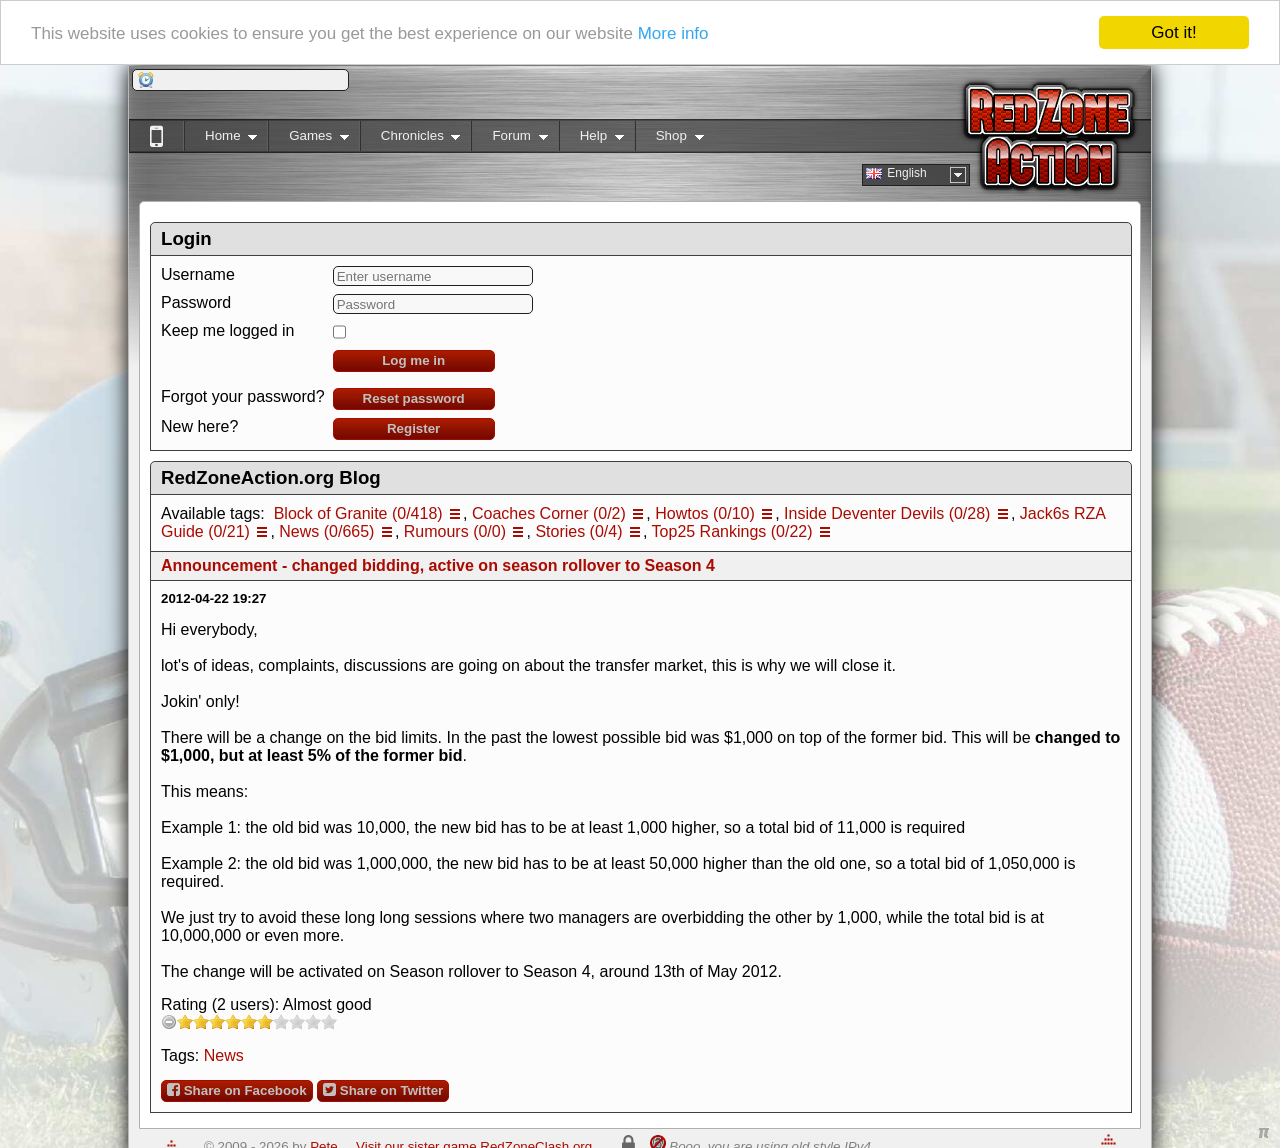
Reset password (414, 398)
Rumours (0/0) (455, 531)
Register (413, 428)
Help (591, 139)
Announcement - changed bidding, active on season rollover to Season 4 (438, 565)
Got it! (1173, 32)
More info (673, 32)
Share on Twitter (383, 1090)
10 (329, 1021)
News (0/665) (326, 531)
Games (308, 139)
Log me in (413, 360)
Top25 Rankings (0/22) (732, 531)
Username (198, 274)
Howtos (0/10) (705, 513)
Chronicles (410, 139)
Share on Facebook (237, 1090)
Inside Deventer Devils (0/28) (887, 513)
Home (220, 139)
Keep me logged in (227, 330)
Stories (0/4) (578, 531)
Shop (669, 139)
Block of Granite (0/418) (358, 513)
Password (196, 302)
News (224, 1055)
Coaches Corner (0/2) (549, 513)
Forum (509, 139)
